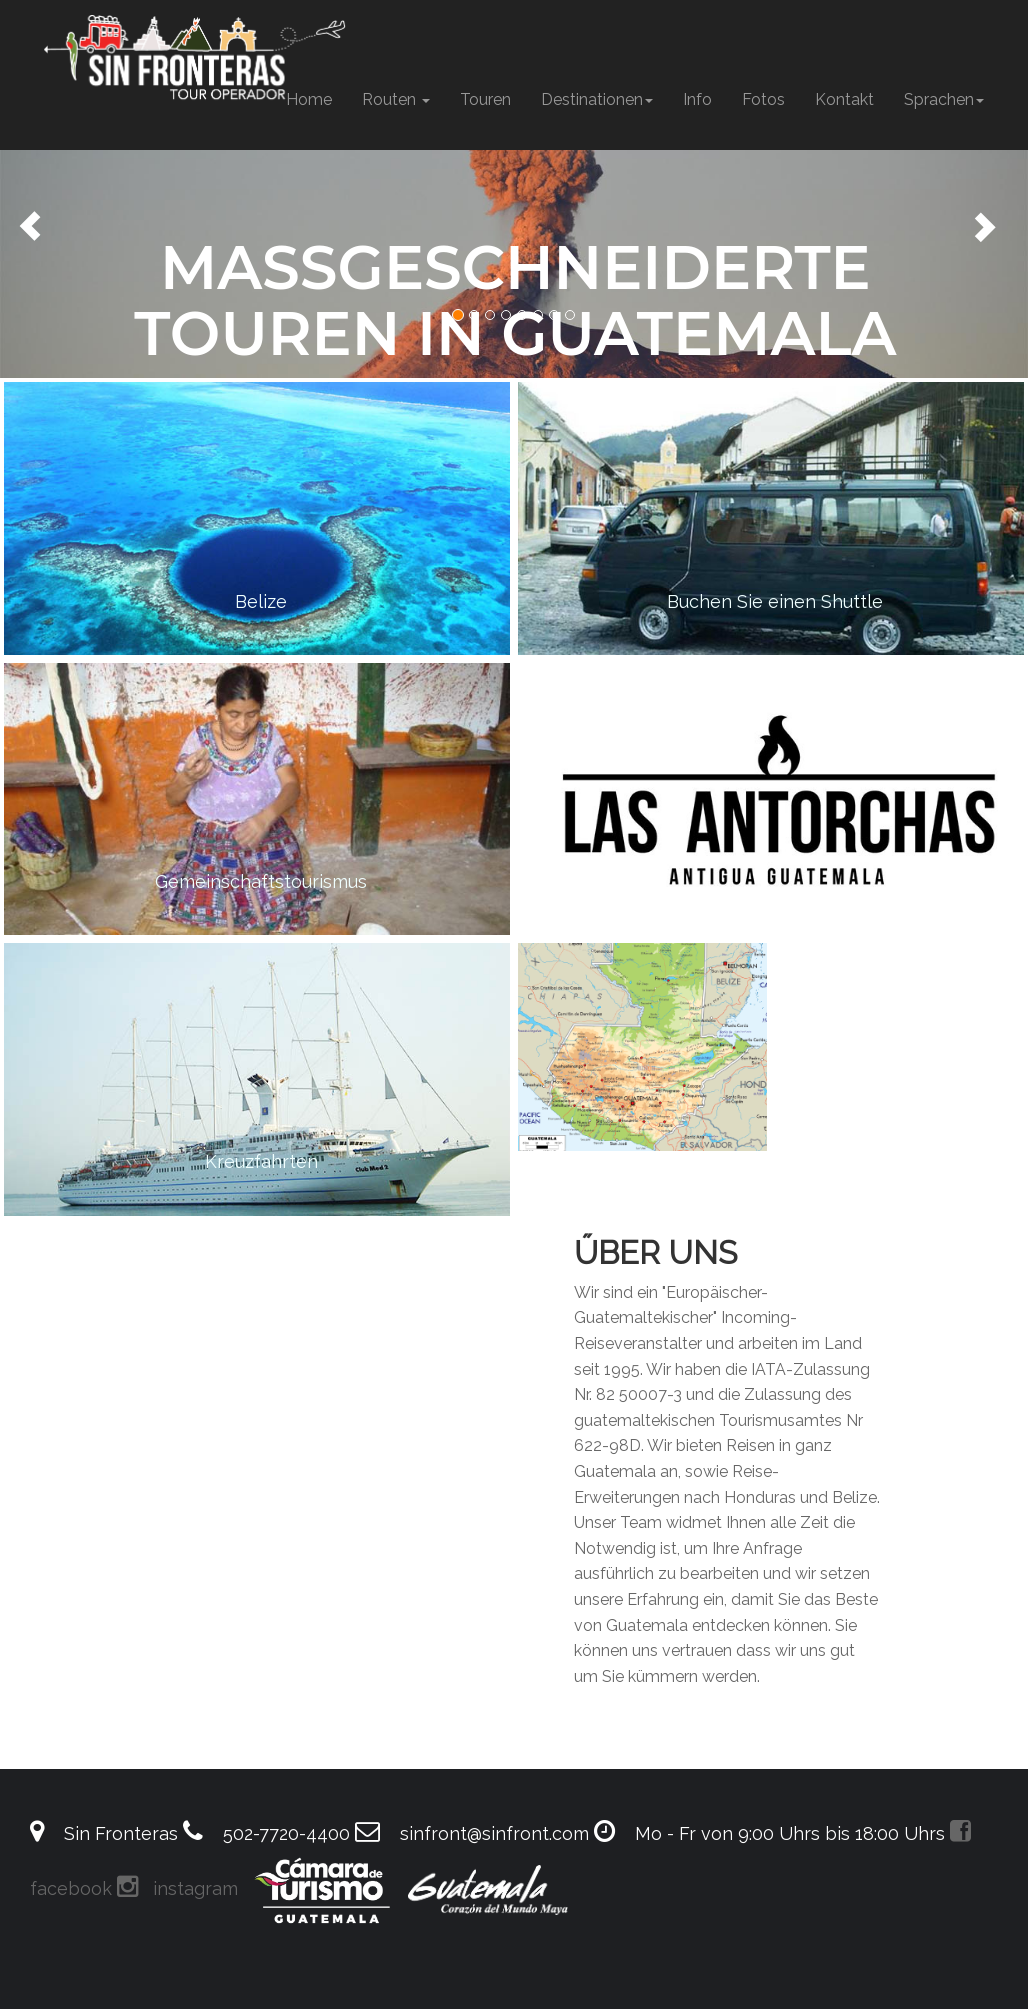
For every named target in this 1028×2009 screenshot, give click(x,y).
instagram (177, 1888)
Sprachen (944, 99)
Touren (485, 99)
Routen (396, 99)
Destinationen (597, 99)
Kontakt (844, 99)
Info (697, 99)
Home (309, 99)
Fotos (763, 99)
